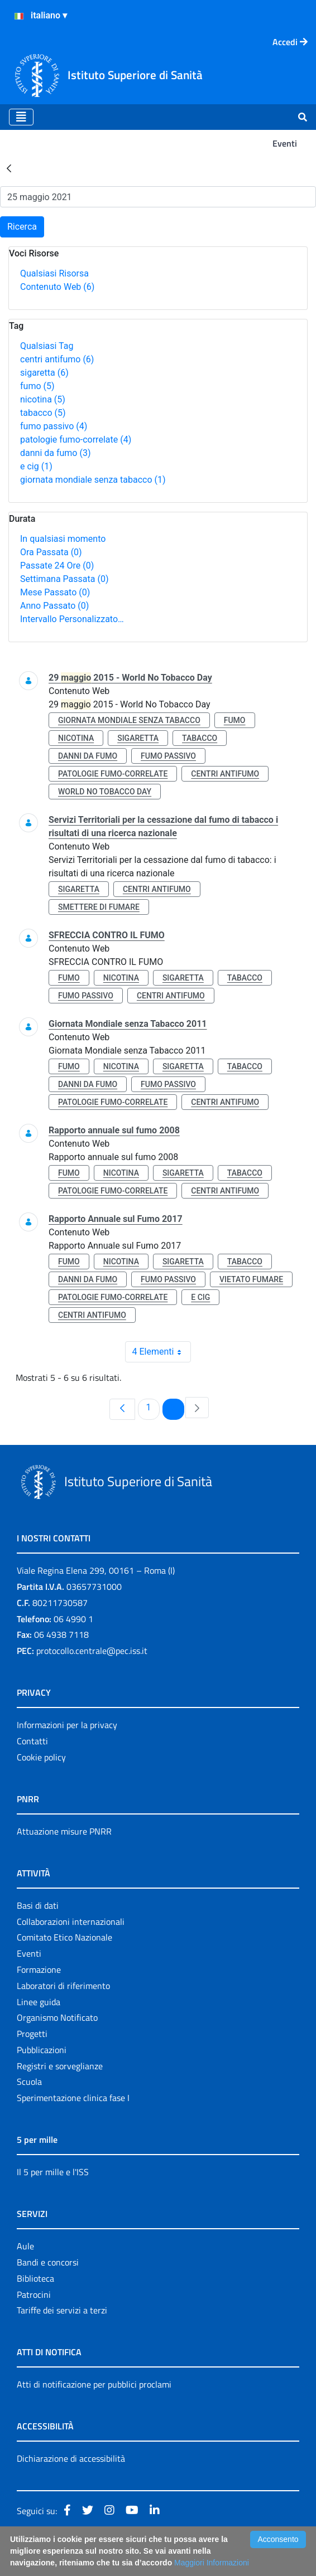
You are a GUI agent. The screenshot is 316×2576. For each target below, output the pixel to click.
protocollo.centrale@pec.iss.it (91, 1650)
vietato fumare (251, 1279)
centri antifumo (57, 359)
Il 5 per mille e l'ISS (53, 2172)
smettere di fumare (99, 907)
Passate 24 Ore (57, 565)
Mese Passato (55, 592)
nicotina (42, 399)
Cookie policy (41, 1757)
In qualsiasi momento (63, 538)
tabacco (43, 412)
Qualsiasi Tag (46, 346)
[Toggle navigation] (21, 117)
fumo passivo (53, 426)
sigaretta (44, 372)
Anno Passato (54, 605)
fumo (37, 386)
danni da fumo (55, 453)
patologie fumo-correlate (75, 439)
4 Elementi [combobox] (161, 1351)
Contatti (32, 1741)
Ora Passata (51, 552)
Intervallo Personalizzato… (72, 619)
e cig (36, 466)
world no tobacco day (104, 791)
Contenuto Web (57, 287)
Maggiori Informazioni (211, 2562)
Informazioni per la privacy (67, 1724)
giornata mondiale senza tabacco (93, 479)
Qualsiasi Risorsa (54, 273)
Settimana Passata (64, 579)
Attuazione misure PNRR (64, 1831)
